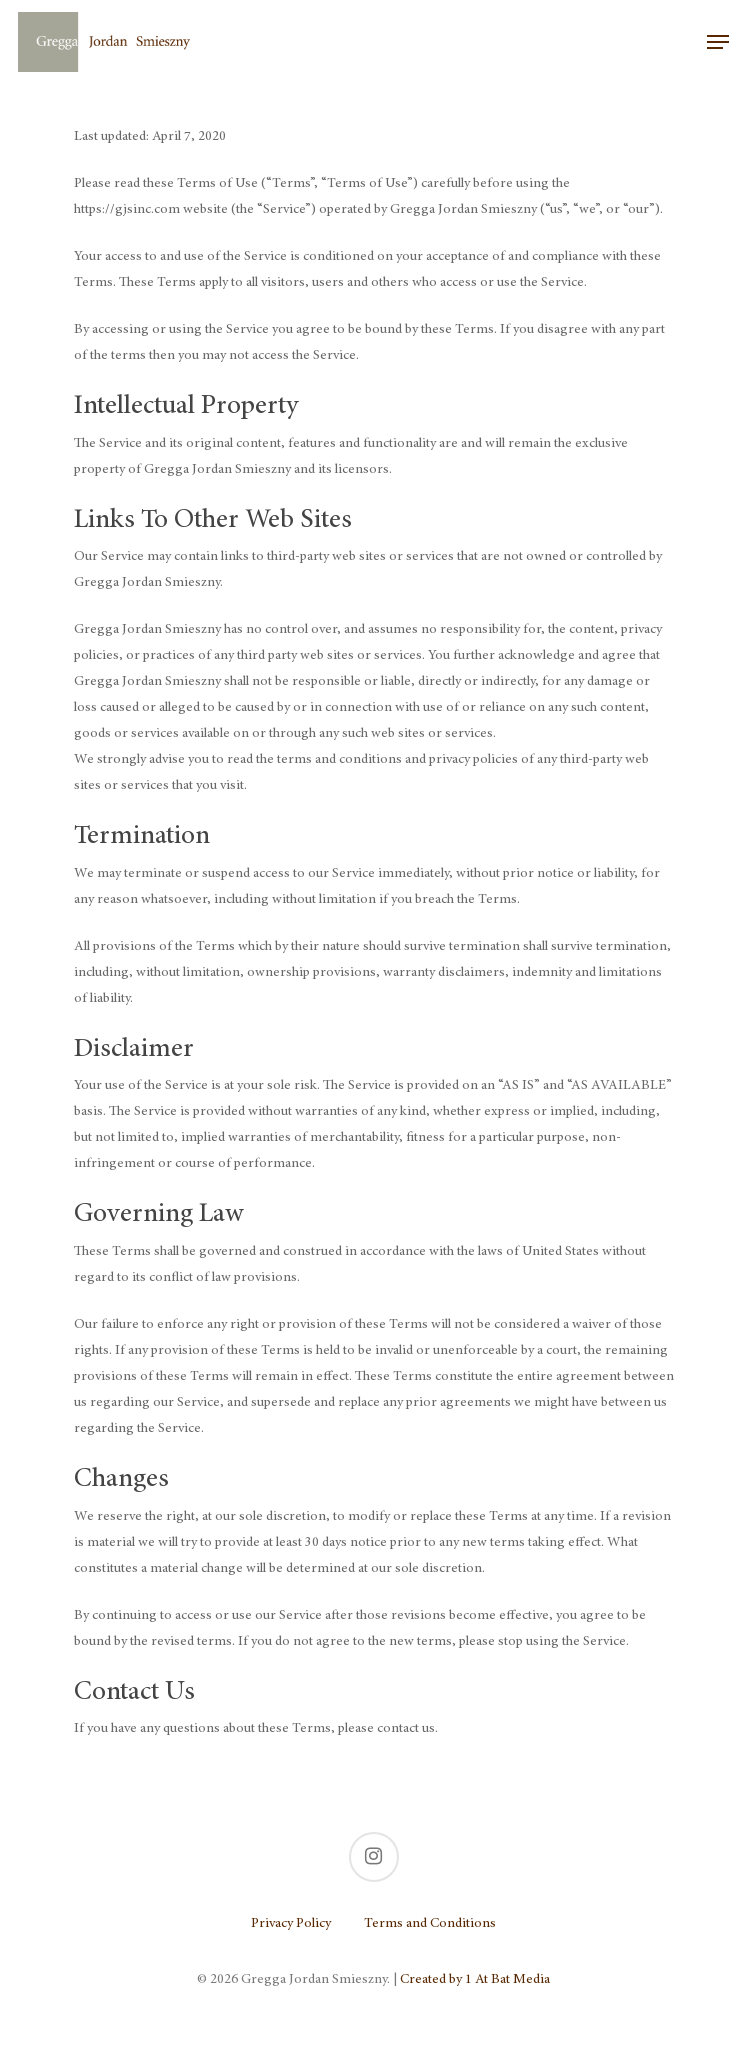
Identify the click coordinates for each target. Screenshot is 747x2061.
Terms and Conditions (430, 1924)
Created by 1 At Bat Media (475, 1980)
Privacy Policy (291, 1924)
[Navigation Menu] (718, 42)
